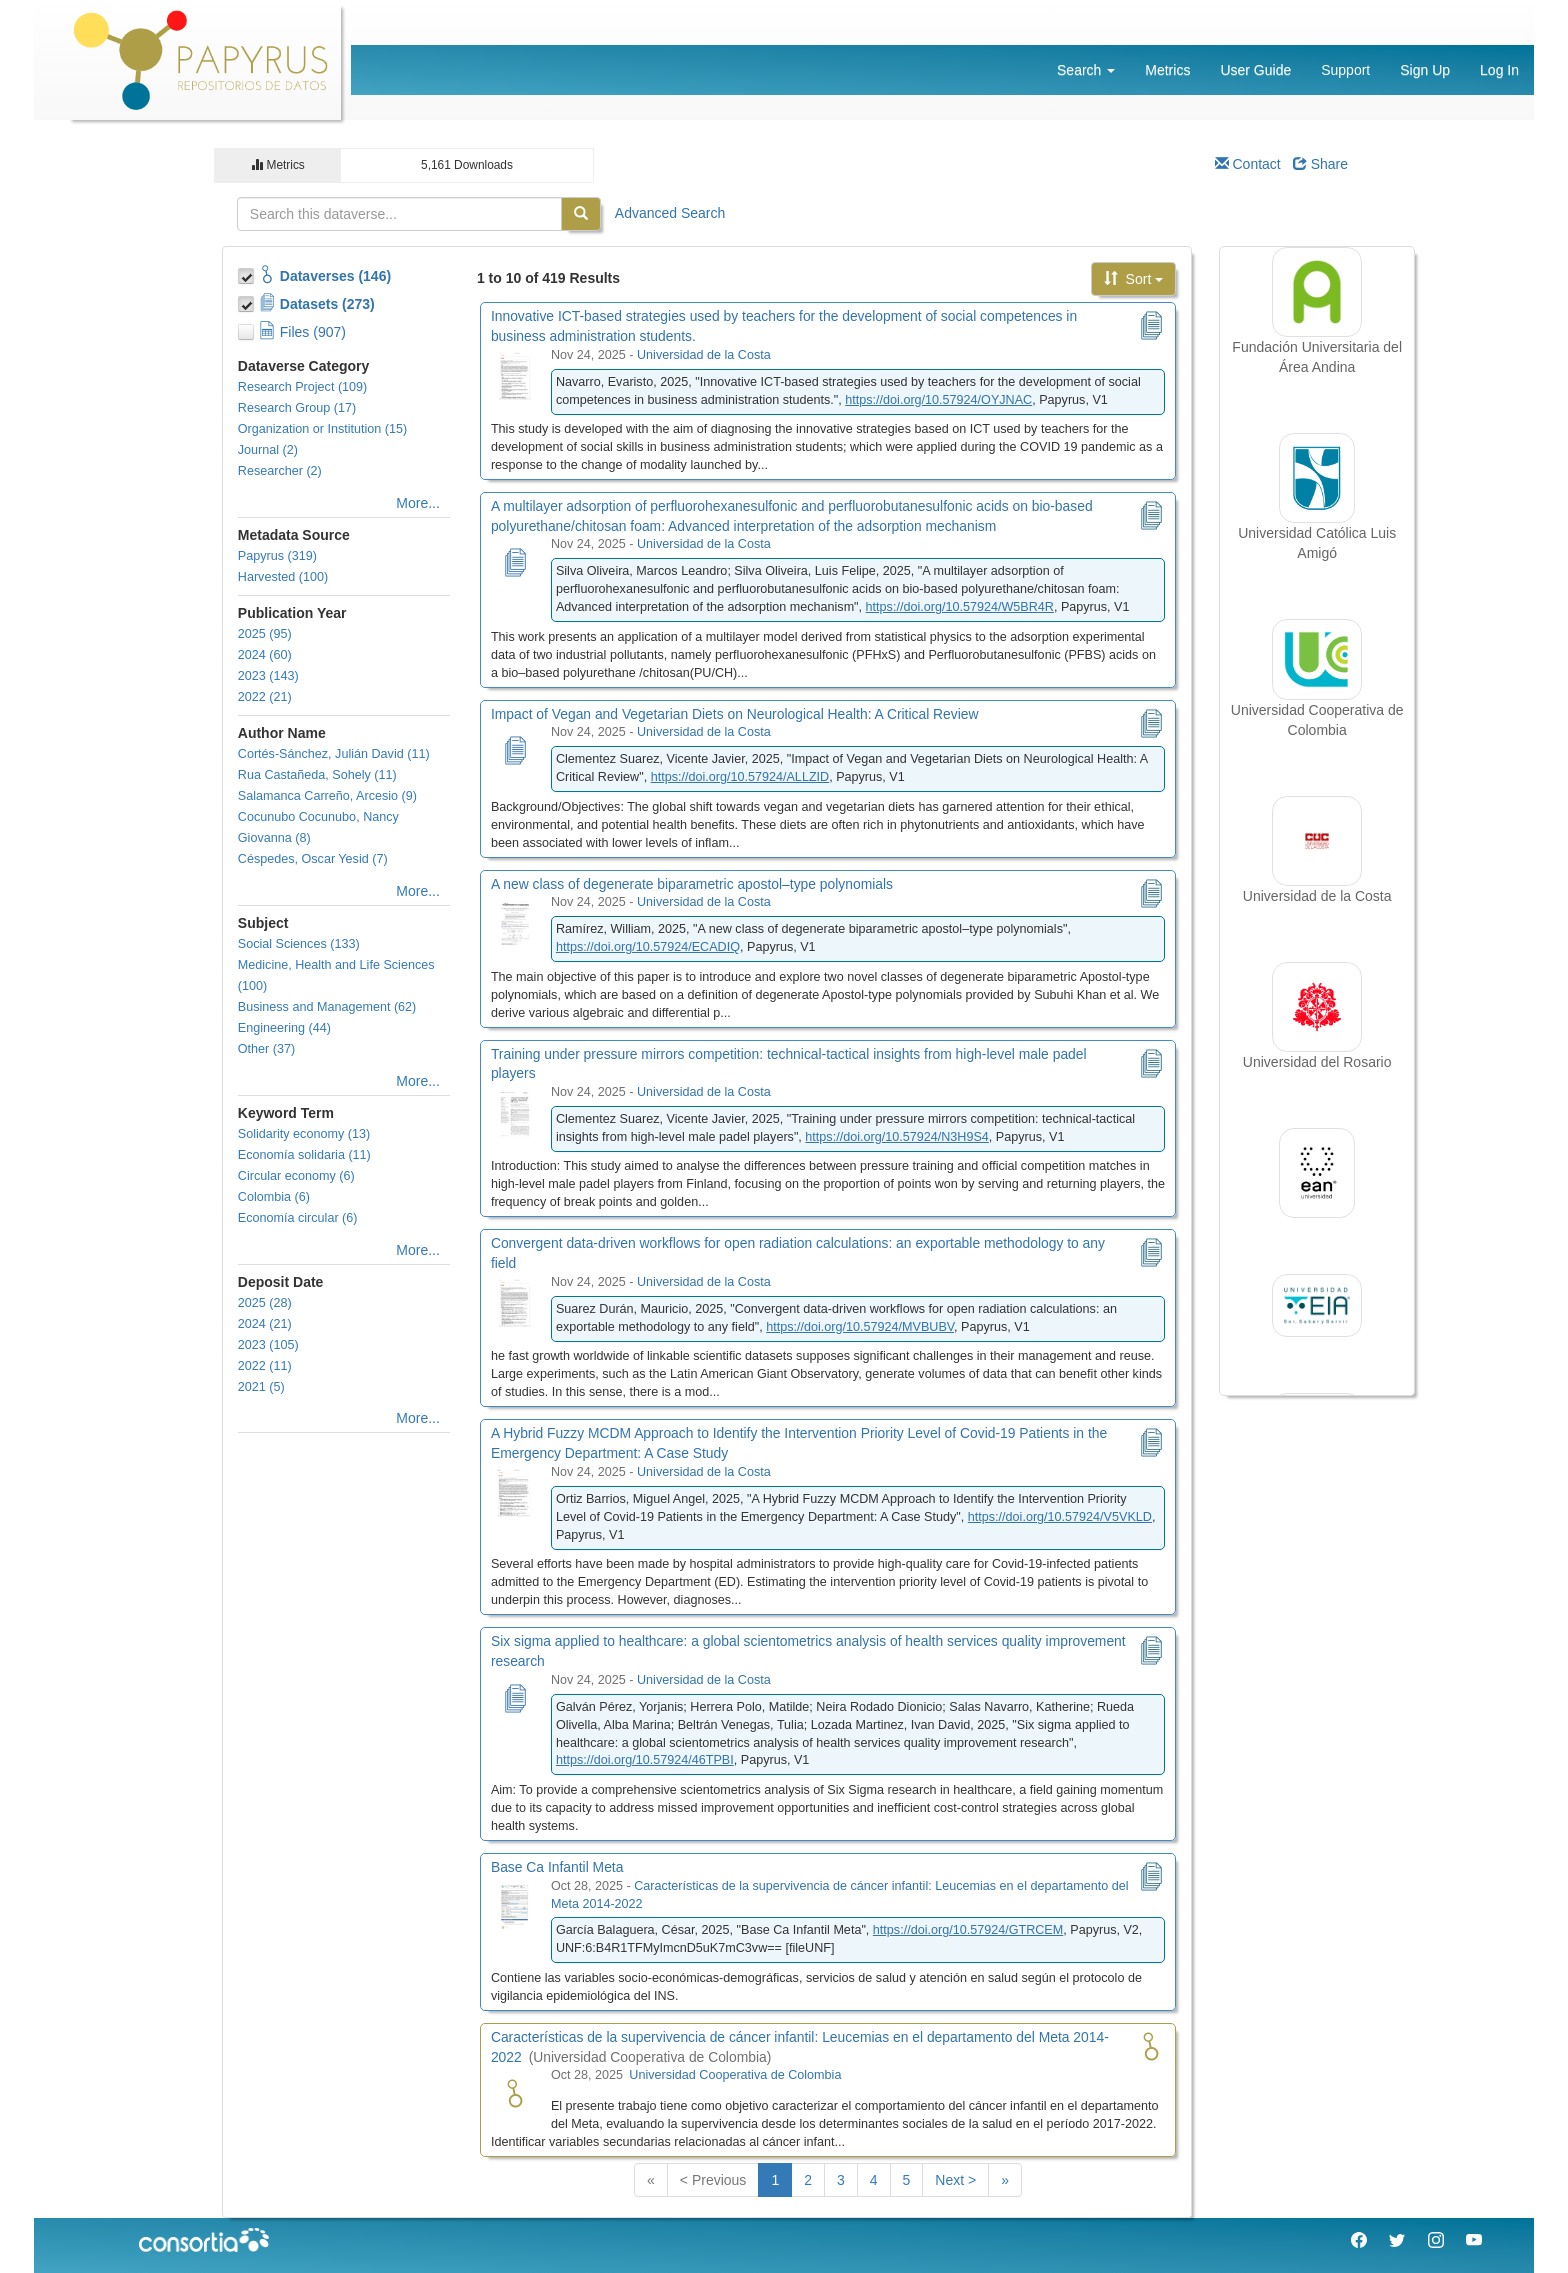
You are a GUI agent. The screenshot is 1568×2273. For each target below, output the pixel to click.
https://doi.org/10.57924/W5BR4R (960, 607)
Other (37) (266, 1049)
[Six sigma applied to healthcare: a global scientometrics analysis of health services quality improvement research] (515, 1700)
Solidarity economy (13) (304, 1134)
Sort (1134, 279)
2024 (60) (265, 655)
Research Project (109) (303, 387)
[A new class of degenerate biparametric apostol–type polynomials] (515, 922)
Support (1345, 70)
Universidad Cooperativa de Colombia (735, 2075)
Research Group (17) (297, 408)
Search (1086, 70)
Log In (1499, 70)
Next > (955, 2180)
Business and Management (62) (327, 1007)
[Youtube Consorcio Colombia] (1474, 2243)
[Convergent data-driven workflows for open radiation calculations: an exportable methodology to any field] (515, 1302)
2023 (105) (268, 1345)
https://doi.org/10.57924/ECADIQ (648, 947)
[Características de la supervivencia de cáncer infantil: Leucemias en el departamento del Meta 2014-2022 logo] (515, 2095)
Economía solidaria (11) (304, 1155)
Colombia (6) (274, 1197)
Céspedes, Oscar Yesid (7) (313, 859)
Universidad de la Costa (704, 355)
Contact (1248, 164)
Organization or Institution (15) (322, 429)
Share (1320, 164)
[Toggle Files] (248, 329)
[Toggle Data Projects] (248, 301)
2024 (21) (265, 1324)
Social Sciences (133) (299, 944)
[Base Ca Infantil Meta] (515, 1906)
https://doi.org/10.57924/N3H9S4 (896, 1137)
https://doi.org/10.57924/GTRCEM (968, 1930)
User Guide (1255, 70)
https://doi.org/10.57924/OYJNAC (938, 400)
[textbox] (399, 214)
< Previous (713, 2180)
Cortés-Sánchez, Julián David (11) (334, 754)
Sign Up (1425, 70)
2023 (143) (268, 676)
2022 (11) (265, 1366)
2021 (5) (261, 1387)
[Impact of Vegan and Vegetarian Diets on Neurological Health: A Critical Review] (515, 752)
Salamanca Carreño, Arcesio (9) (327, 796)
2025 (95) (265, 634)
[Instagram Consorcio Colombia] (1436, 2243)
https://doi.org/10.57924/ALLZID (740, 777)
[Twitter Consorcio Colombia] (1397, 2243)
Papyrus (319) (277, 556)
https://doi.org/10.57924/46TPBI (645, 1760)
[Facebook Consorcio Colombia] (1359, 2243)
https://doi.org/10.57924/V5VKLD (1060, 1517)
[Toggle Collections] (248, 273)
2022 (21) (265, 697)
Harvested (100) (283, 577)
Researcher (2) (280, 471)
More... (418, 503)
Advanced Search (670, 213)
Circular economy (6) (296, 1176)
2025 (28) (265, 1303)
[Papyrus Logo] (202, 59)
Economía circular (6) (298, 1218)
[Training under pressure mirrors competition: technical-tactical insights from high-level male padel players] (515, 1112)
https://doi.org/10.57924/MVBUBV (860, 1327)
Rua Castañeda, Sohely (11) (317, 775)
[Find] (581, 214)
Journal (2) (268, 450)
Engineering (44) (284, 1028)
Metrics (1167, 70)
